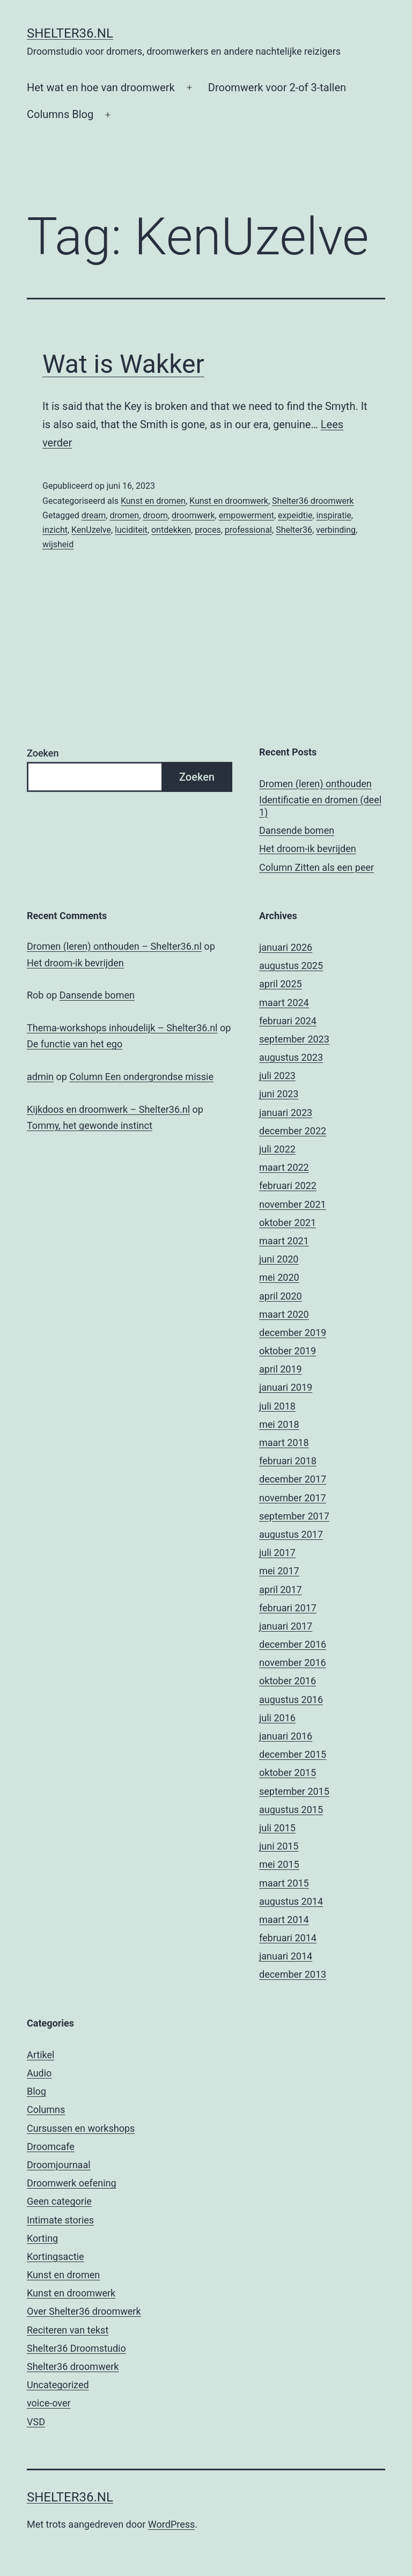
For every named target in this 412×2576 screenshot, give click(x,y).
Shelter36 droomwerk (313, 501)
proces (208, 530)
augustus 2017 (291, 1534)
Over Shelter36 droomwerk (84, 2311)
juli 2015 (277, 1827)
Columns (46, 2109)
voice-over (49, 2403)
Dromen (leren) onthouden (315, 783)
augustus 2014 (291, 1901)
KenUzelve (91, 530)
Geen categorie (59, 2201)
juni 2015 (278, 1846)
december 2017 (292, 1479)
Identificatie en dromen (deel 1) (320, 806)
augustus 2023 (291, 1057)
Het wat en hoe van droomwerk (101, 87)
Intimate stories (60, 2220)
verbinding (336, 530)
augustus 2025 (291, 965)
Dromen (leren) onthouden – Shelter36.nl (114, 946)
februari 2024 (288, 1020)
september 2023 (294, 1039)
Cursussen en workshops (81, 2128)
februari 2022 (288, 1185)
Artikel (40, 2054)
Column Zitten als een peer (316, 867)
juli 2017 (277, 1552)
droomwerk (193, 515)
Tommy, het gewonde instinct (89, 1125)
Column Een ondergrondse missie (141, 1076)
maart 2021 (284, 1240)
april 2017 (280, 1589)
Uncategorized (58, 2384)
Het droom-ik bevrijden (307, 848)
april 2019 (280, 1369)
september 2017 (294, 1516)
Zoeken (42, 753)
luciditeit (131, 530)
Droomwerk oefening (71, 2183)
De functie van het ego (74, 1044)
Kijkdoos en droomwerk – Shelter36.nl (108, 1109)
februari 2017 (288, 1607)
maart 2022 (284, 1167)
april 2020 (280, 1296)
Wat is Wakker (123, 364)
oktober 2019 (287, 1350)
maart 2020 (284, 1314)
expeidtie (295, 515)
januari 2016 (285, 1736)
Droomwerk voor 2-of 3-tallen (277, 87)
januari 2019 (285, 1387)
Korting (42, 2238)
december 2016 (292, 1644)
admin (40, 1076)
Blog (36, 2091)
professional (248, 530)
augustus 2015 (291, 1809)
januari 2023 (285, 1112)
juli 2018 (277, 1406)
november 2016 (292, 1662)
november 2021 (292, 1204)
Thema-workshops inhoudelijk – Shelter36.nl (122, 1027)
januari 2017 (285, 1626)
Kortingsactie (55, 2256)
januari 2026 (285, 947)
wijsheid (57, 544)
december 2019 (292, 1332)
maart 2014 (284, 1919)
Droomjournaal (59, 2164)
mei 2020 (279, 1277)
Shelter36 (294, 530)
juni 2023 (278, 1093)
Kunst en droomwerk (228, 501)
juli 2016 (277, 1717)
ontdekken (171, 530)
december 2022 (292, 1130)
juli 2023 (277, 1075)
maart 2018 (284, 1442)
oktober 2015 (287, 1772)
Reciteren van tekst (67, 2330)
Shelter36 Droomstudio (76, 2348)
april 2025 (280, 983)
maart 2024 (284, 1002)
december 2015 (292, 1754)
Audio (39, 2073)
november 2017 (292, 1497)
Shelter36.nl (70, 33)
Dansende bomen (296, 830)
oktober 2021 (287, 1222)
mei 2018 (279, 1424)
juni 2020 (278, 1259)
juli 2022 (277, 1149)
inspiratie (334, 515)
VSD (36, 2421)
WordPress (171, 2524)
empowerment (246, 515)
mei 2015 (279, 1864)
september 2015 (294, 1791)
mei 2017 (279, 1570)
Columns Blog (60, 114)
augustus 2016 (291, 1699)
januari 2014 (285, 1956)
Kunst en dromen (153, 501)
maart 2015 (284, 1883)
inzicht (55, 530)
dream (94, 515)
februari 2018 (288, 1460)
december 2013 (292, 1974)
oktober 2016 (287, 1680)
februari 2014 (288, 1937)
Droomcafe (51, 2146)
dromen (124, 515)
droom (155, 515)
